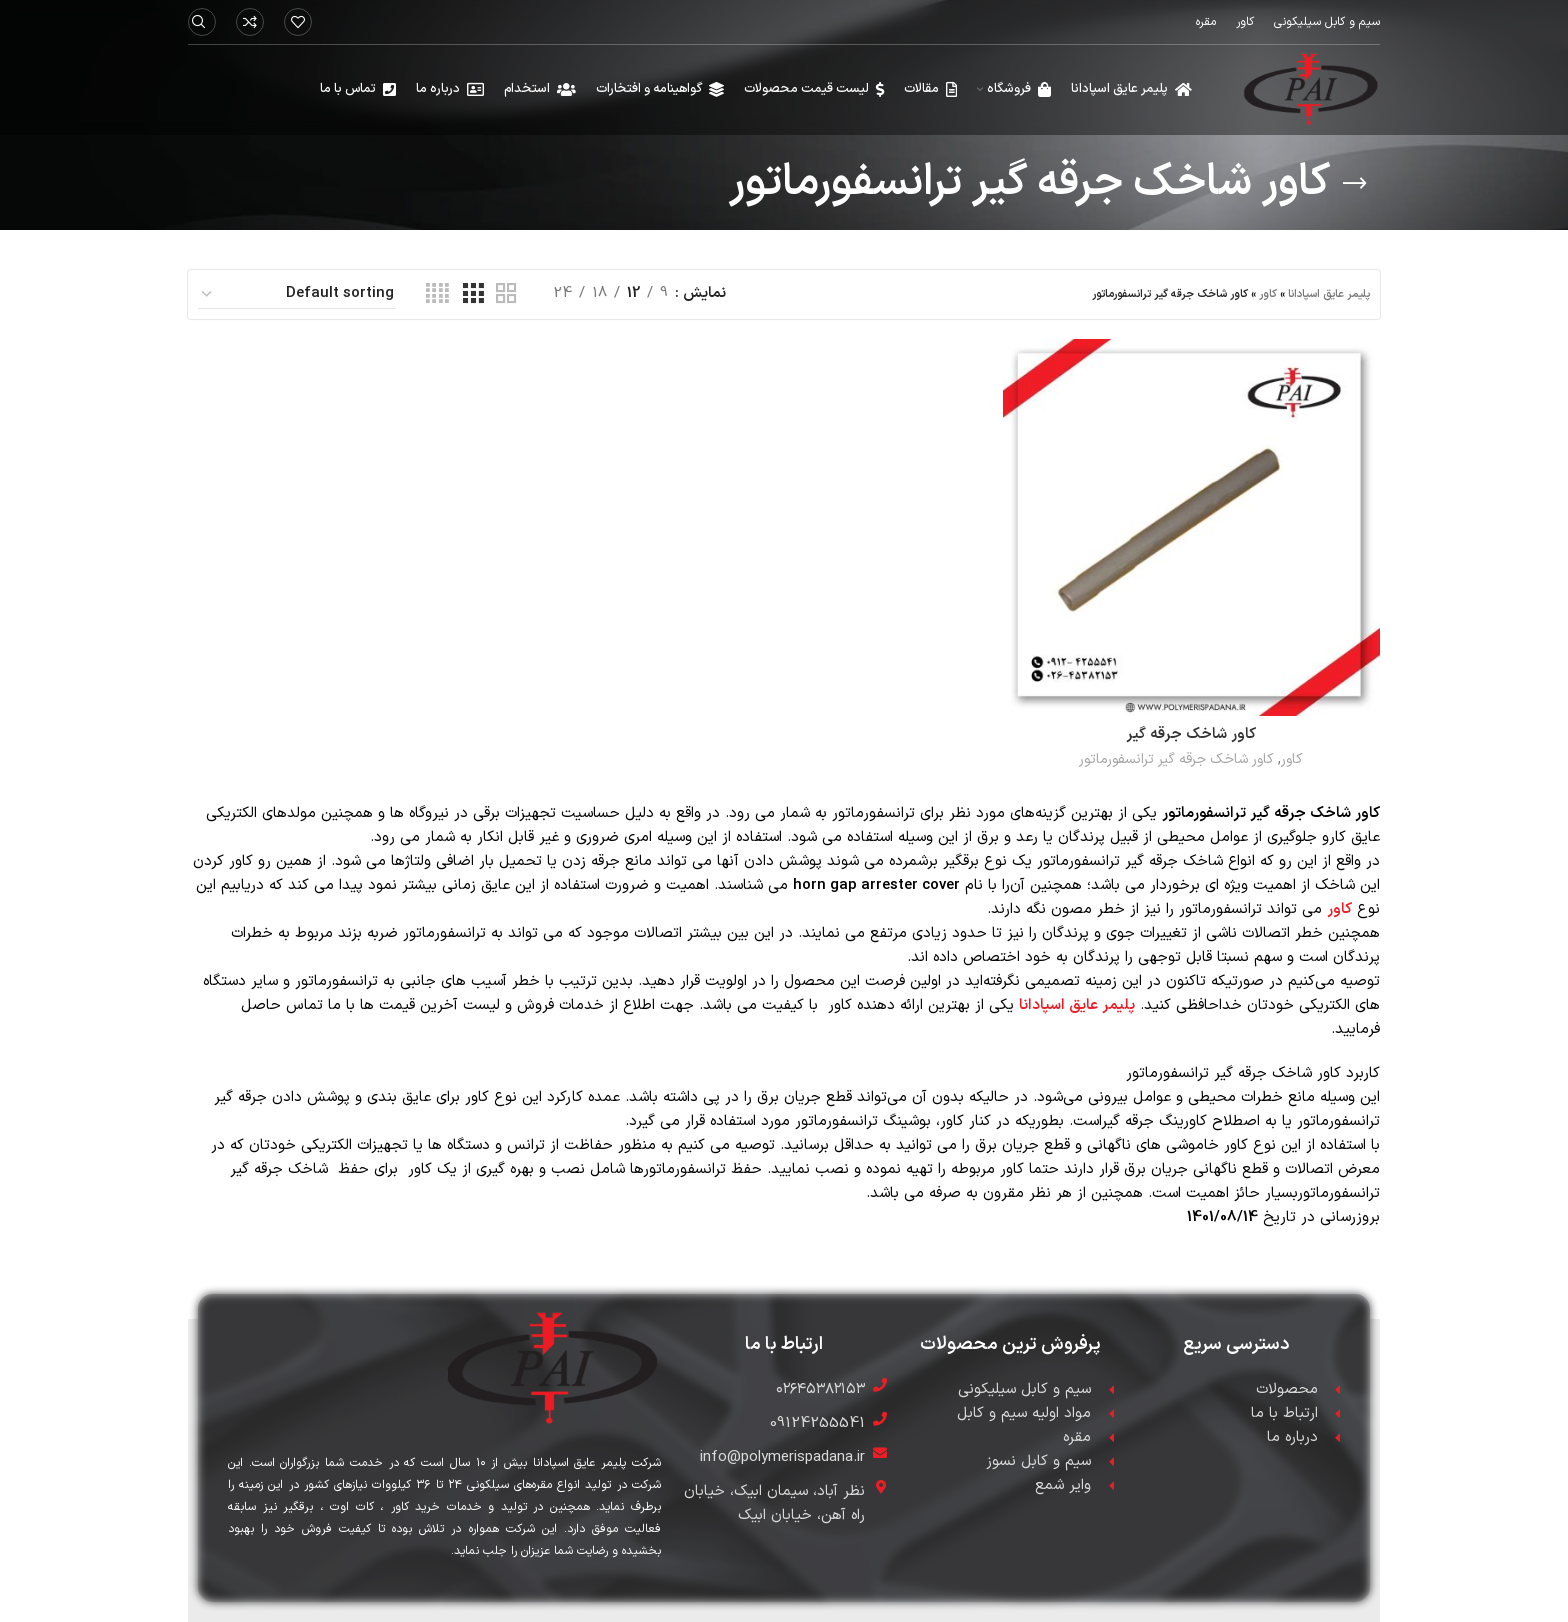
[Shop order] (297, 294)
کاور (1268, 294)
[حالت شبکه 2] (506, 294)
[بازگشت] (1355, 184)
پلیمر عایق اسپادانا (1329, 294)
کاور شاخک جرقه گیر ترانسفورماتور (1176, 759)
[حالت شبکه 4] (437, 294)
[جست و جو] (202, 22)
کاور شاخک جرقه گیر (1191, 734)
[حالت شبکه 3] (473, 294)
